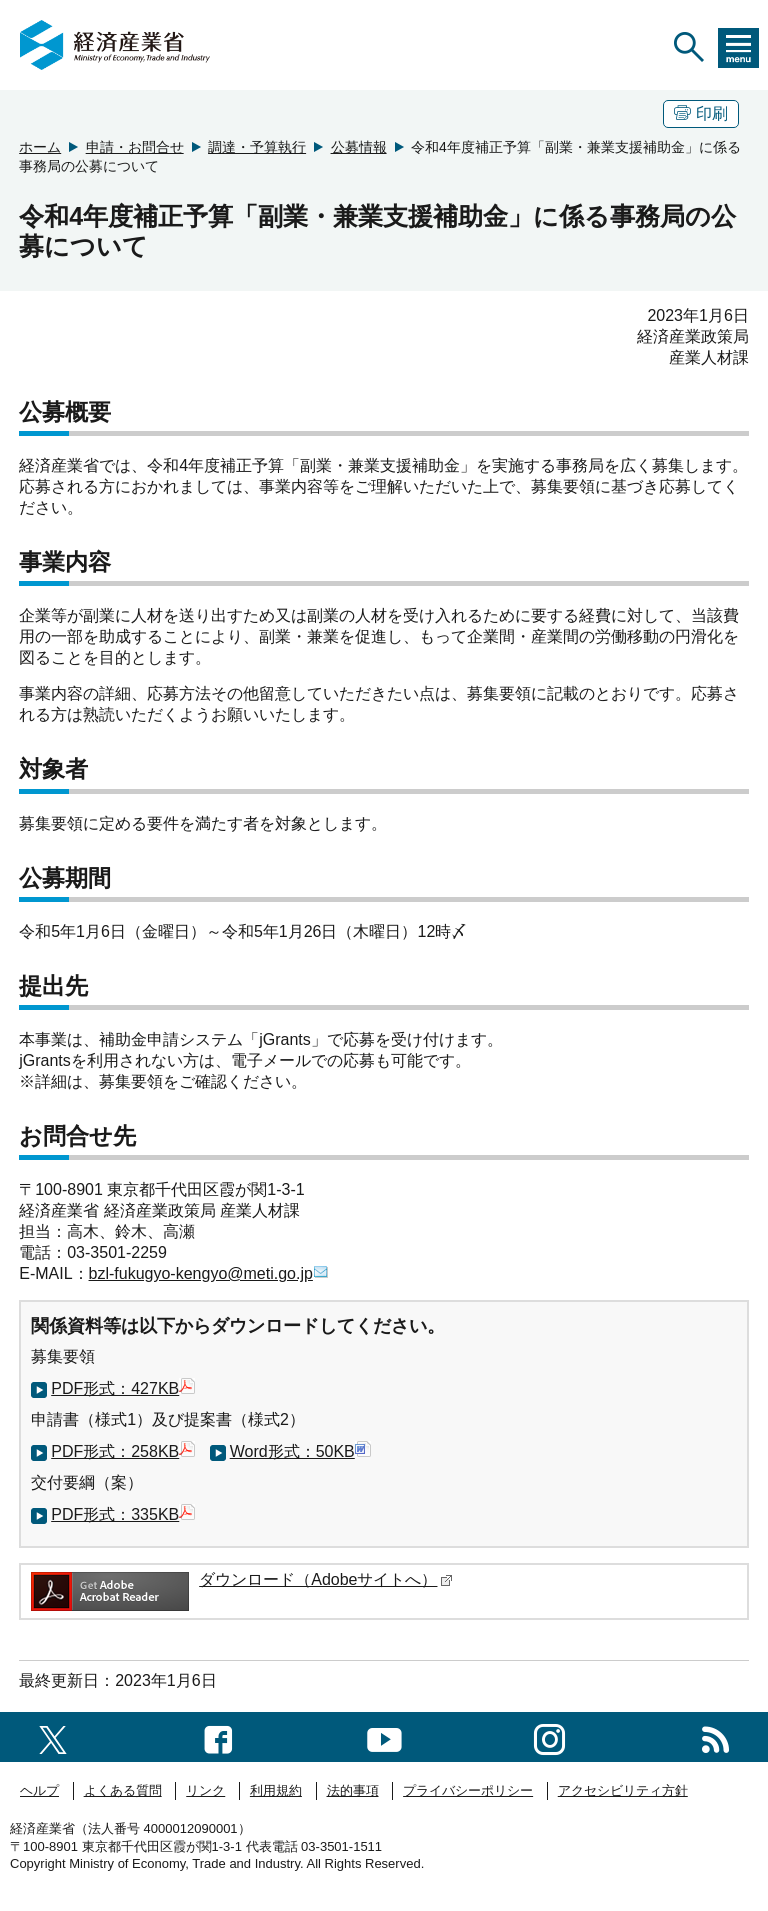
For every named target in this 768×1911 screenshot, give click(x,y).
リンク (205, 1790)
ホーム (40, 147)
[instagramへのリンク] (549, 1736)
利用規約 (276, 1790)
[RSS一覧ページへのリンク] (715, 1736)
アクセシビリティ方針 (623, 1790)
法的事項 (353, 1790)
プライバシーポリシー (468, 1790)
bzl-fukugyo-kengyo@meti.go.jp (209, 1273)
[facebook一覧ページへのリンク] (218, 1736)
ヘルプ (39, 1790)
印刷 (701, 113)
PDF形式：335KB (123, 1514)
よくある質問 (123, 1790)
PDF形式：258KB (123, 1451)
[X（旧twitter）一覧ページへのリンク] (53, 1736)
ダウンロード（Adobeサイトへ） (326, 1579)
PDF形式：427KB (123, 1388)
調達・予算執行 (257, 147)
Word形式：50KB (300, 1451)
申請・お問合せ (135, 147)
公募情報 (359, 147)
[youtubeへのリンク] (384, 1736)
